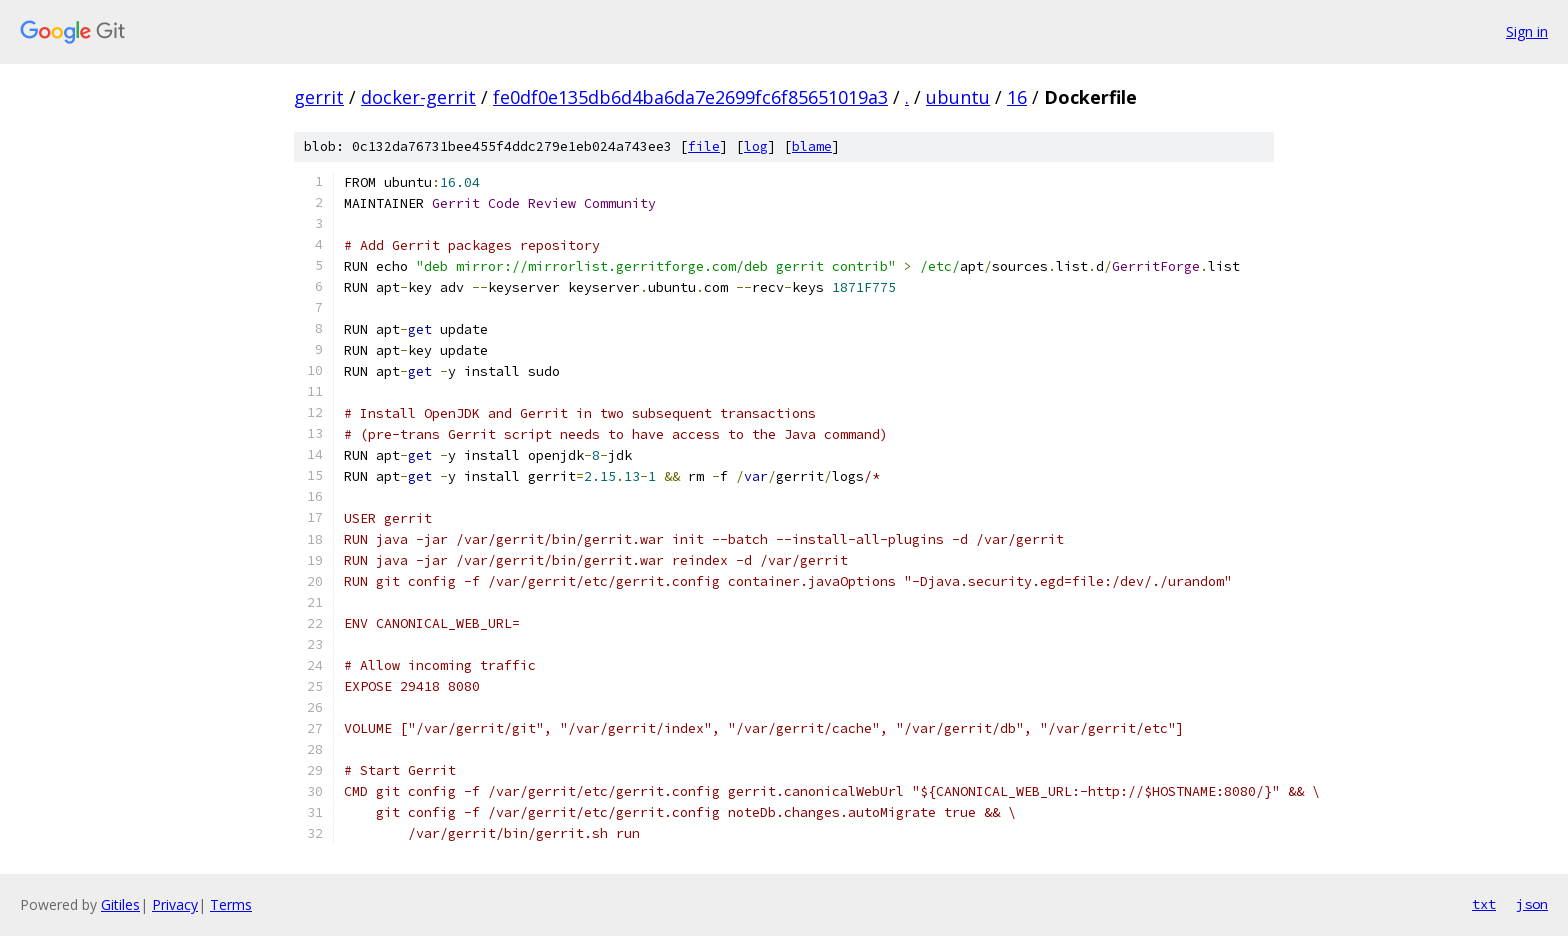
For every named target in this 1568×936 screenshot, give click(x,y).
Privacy (175, 904)
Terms (231, 904)
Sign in (1527, 31)
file (704, 146)
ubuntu (958, 97)
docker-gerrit (418, 97)
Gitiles (120, 904)
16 (1017, 97)
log (756, 146)
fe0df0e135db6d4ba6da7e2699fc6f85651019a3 (690, 97)
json (1532, 904)
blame (812, 146)
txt (1484, 904)
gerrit (319, 97)
